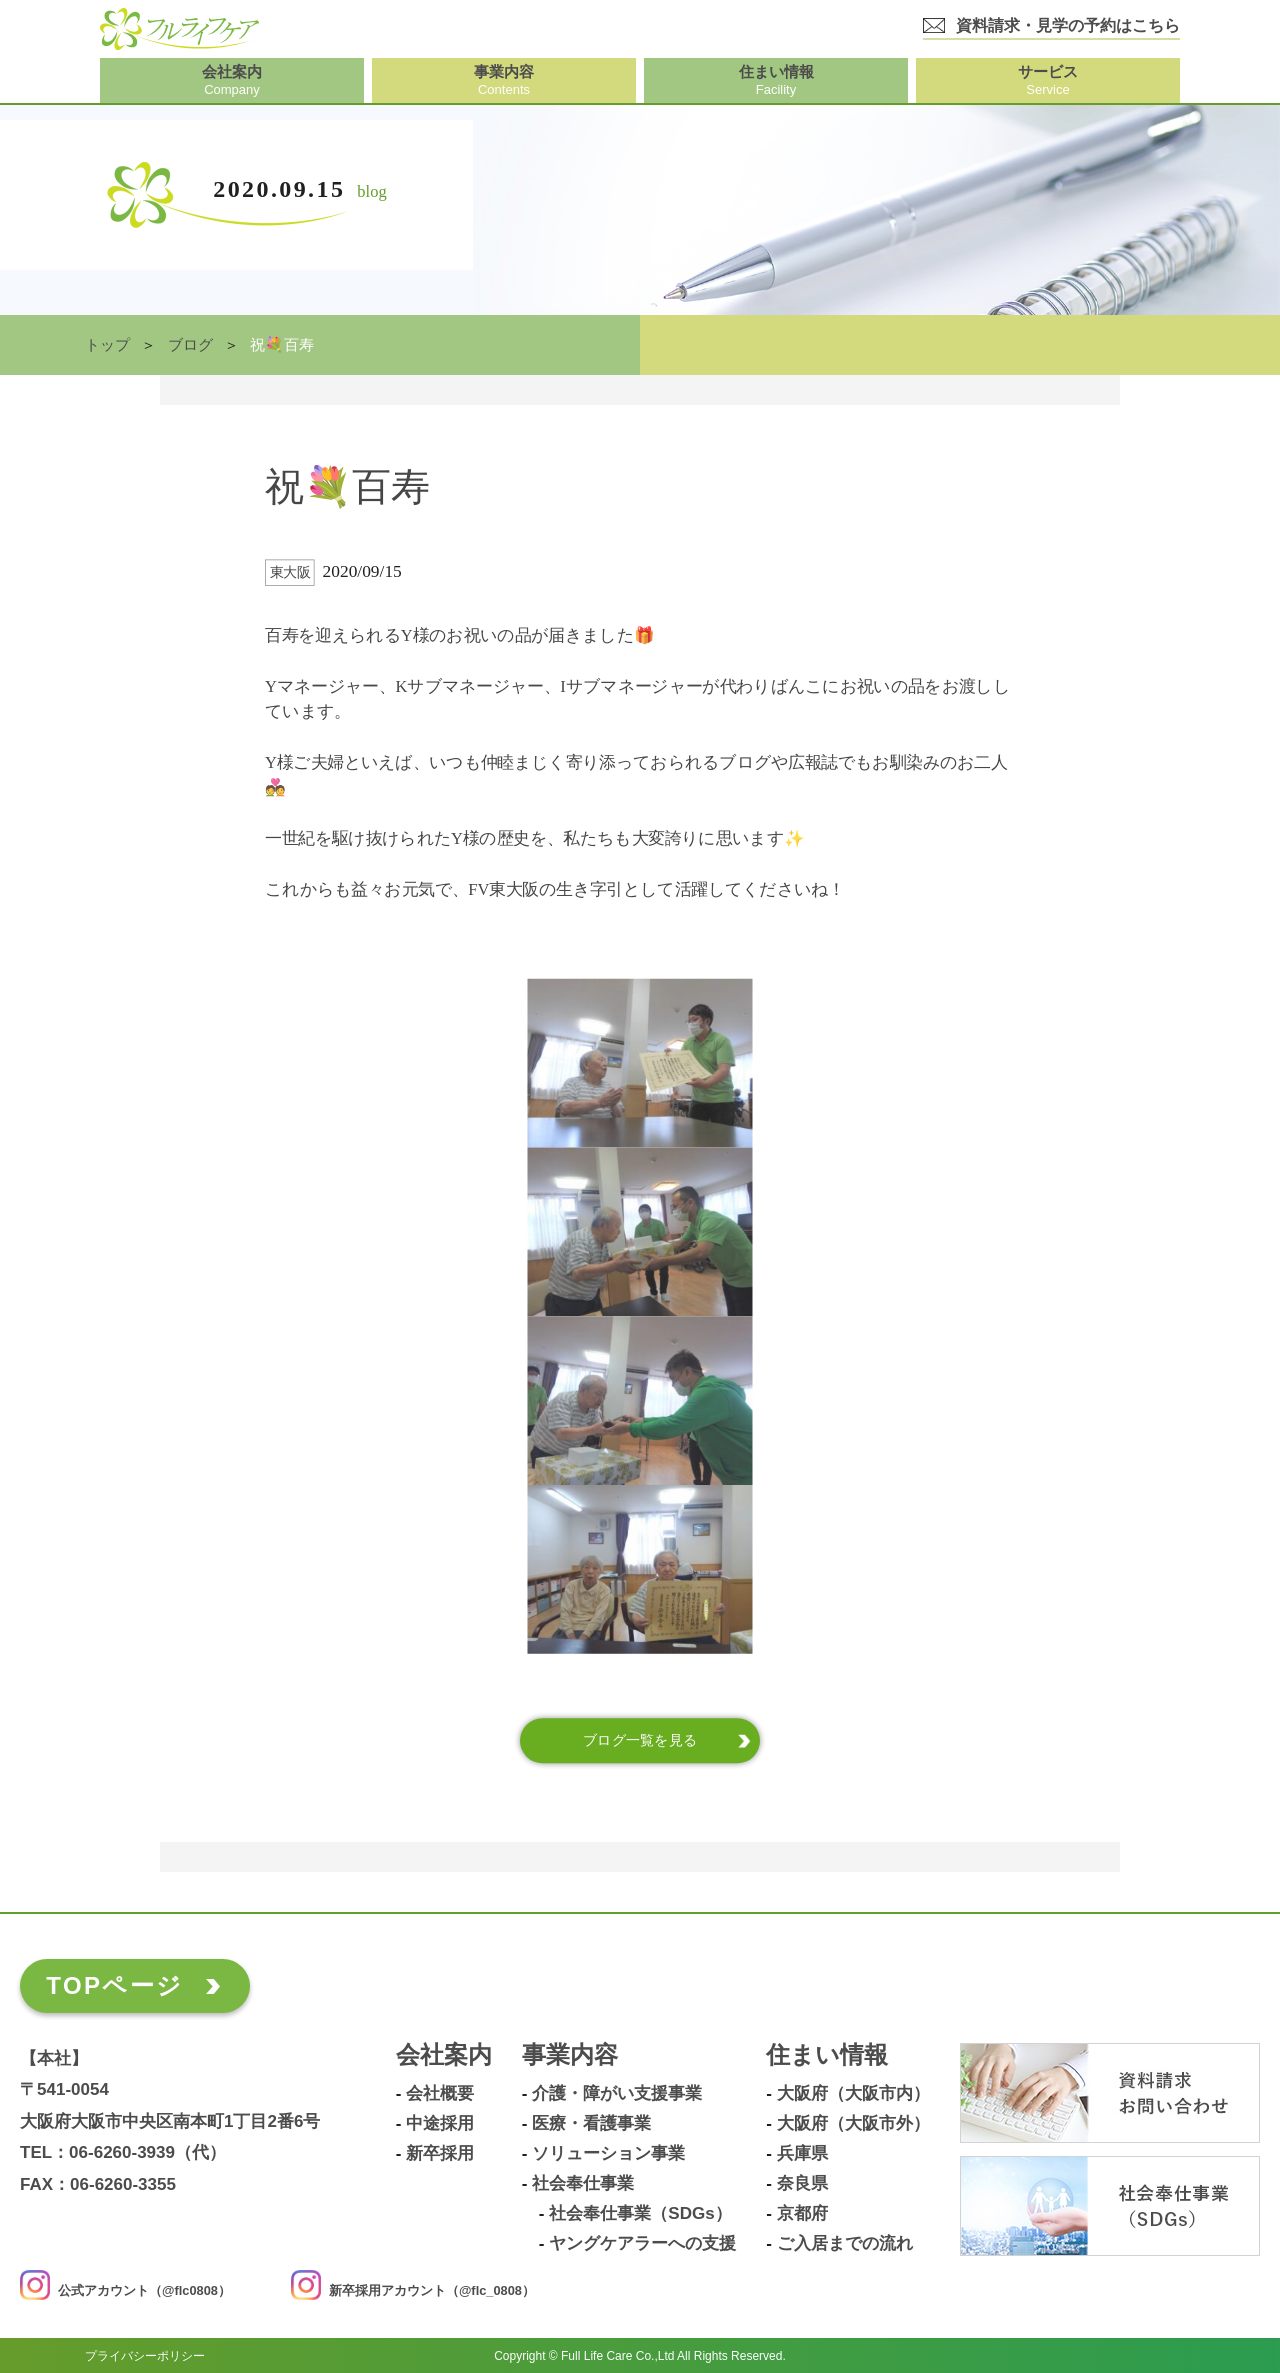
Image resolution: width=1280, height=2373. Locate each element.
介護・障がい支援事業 (617, 2094)
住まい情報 (827, 2055)
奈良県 (802, 2184)
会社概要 (440, 2094)
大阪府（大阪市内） (853, 2094)
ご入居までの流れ (845, 2244)
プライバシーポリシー (145, 2355)
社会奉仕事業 (583, 2184)
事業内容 (570, 2055)
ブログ (190, 345)
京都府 (802, 2214)
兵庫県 (802, 2154)
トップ (107, 345)
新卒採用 (440, 2154)
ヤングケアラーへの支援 (642, 2244)
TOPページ (114, 1985)
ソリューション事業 (608, 2154)
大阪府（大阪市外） (853, 2124)
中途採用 (440, 2124)
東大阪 (290, 572)
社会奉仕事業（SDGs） (640, 2214)
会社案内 (444, 2055)
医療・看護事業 (591, 2124)
